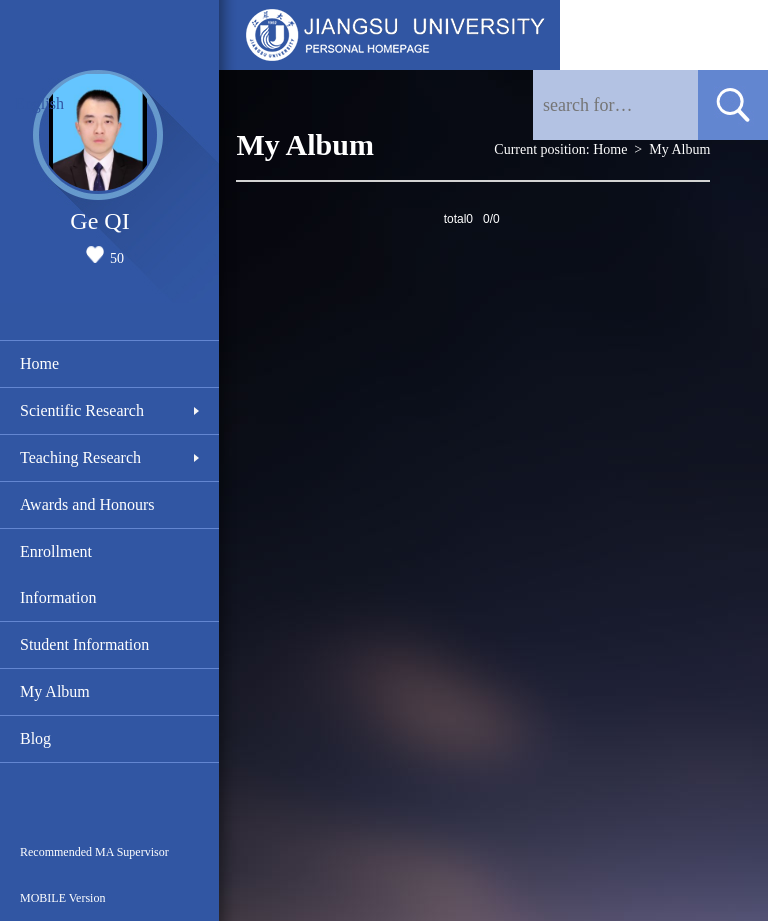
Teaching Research (80, 457)
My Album (55, 691)
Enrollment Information (58, 574)
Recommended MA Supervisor (94, 852)
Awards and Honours (87, 504)
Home (39, 363)
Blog (35, 738)
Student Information (84, 644)
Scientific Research (82, 410)
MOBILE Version (62, 898)
